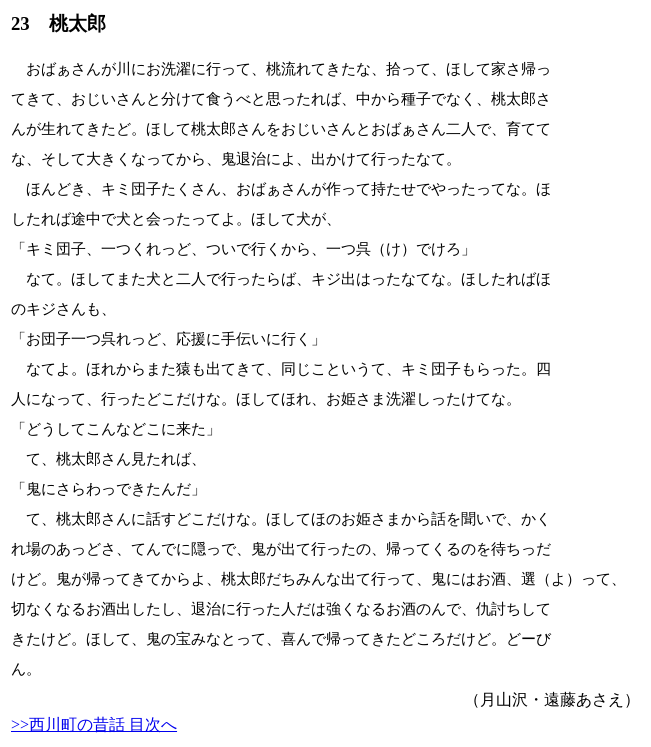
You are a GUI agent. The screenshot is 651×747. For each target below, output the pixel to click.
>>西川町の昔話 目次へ (94, 724)
